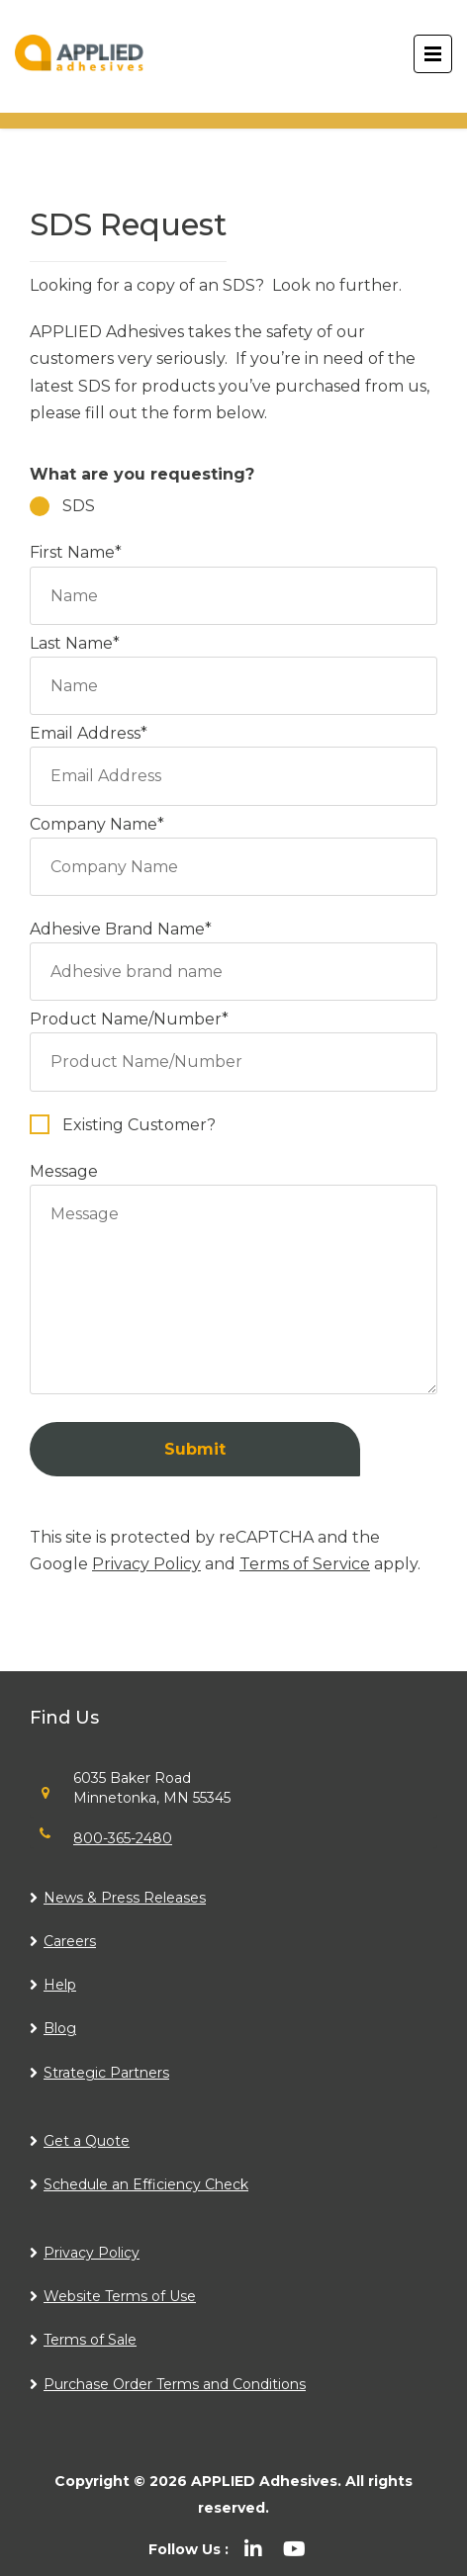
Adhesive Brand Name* (233, 950)
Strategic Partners (106, 2073)
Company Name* (233, 845)
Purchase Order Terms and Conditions (175, 2384)
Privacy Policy (146, 1563)
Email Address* (233, 754)
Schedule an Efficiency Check (146, 2184)
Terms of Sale (90, 2340)
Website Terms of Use (120, 2296)
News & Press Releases (125, 1898)
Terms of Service (304, 1563)
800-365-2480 (122, 1838)
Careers (70, 1941)
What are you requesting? (142, 474)
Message (233, 1280)
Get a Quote (87, 2141)
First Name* (233, 573)
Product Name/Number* (233, 1040)
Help (60, 1985)
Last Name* (233, 664)
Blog (60, 2028)
